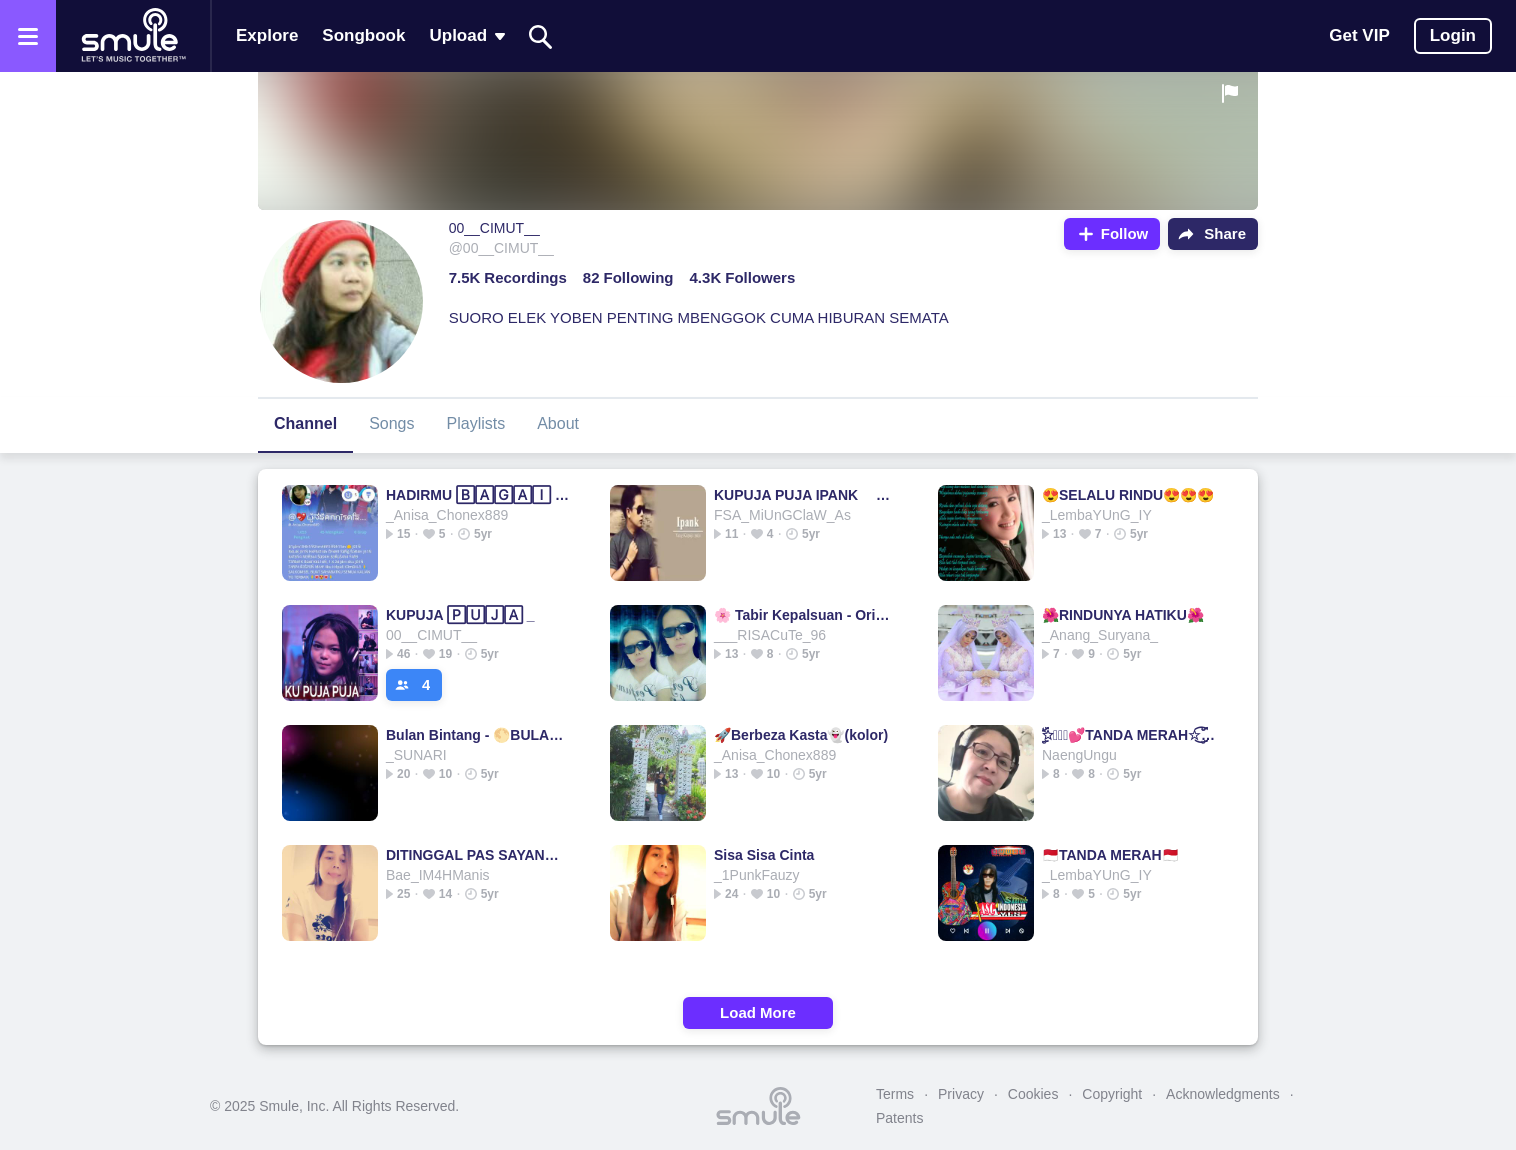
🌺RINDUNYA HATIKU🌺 (1123, 615)
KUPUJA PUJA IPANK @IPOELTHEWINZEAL (805, 495)
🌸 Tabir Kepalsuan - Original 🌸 (805, 615)
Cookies (1033, 1094)
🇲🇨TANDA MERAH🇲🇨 (1110, 855)
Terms (895, 1094)
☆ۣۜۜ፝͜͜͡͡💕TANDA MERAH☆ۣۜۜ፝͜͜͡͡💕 (1133, 735)
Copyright (1112, 1094)
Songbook (363, 35)
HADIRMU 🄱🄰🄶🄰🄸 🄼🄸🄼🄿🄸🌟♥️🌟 (477, 495)
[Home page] (133, 36)
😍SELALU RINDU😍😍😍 (1128, 495)
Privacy (961, 1094)
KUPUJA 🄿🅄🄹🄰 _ (460, 615)
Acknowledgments (1223, 1094)
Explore (267, 35)
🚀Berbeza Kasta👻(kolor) (801, 735)
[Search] (541, 36)
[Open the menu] (28, 36)
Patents (899, 1118)
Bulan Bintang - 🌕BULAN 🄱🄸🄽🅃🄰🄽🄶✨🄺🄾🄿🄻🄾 (477, 735)
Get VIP (1359, 35)
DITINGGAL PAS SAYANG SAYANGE (477, 855)
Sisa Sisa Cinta (764, 855)
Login (1453, 35)
